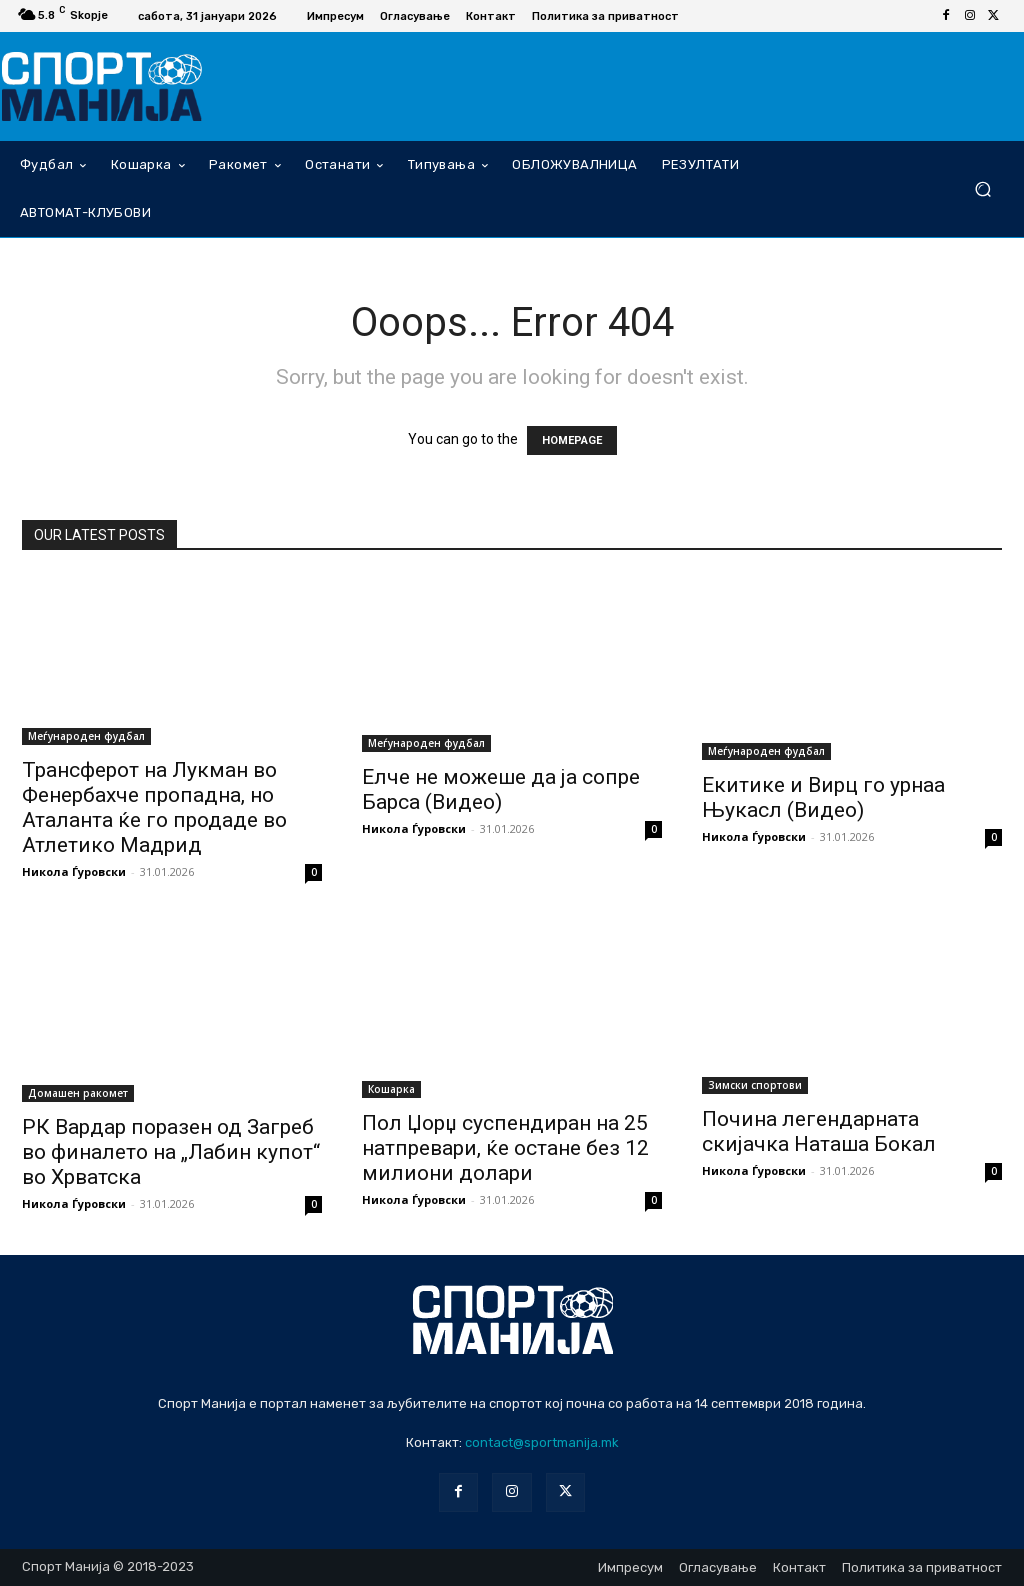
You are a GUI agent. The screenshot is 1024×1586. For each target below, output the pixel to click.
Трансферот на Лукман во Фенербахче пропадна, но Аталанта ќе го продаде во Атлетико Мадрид (154, 807)
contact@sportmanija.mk (542, 1442)
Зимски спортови (755, 1085)
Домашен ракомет (78, 1093)
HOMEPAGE (572, 440)
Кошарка (391, 1089)
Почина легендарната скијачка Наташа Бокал (819, 1131)
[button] (982, 188)
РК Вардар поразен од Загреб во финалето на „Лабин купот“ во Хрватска (171, 1152)
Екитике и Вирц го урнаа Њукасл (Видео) (823, 797)
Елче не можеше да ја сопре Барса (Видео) (501, 789)
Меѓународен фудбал (86, 736)
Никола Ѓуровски (74, 871)
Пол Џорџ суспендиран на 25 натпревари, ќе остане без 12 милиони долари (505, 1148)
